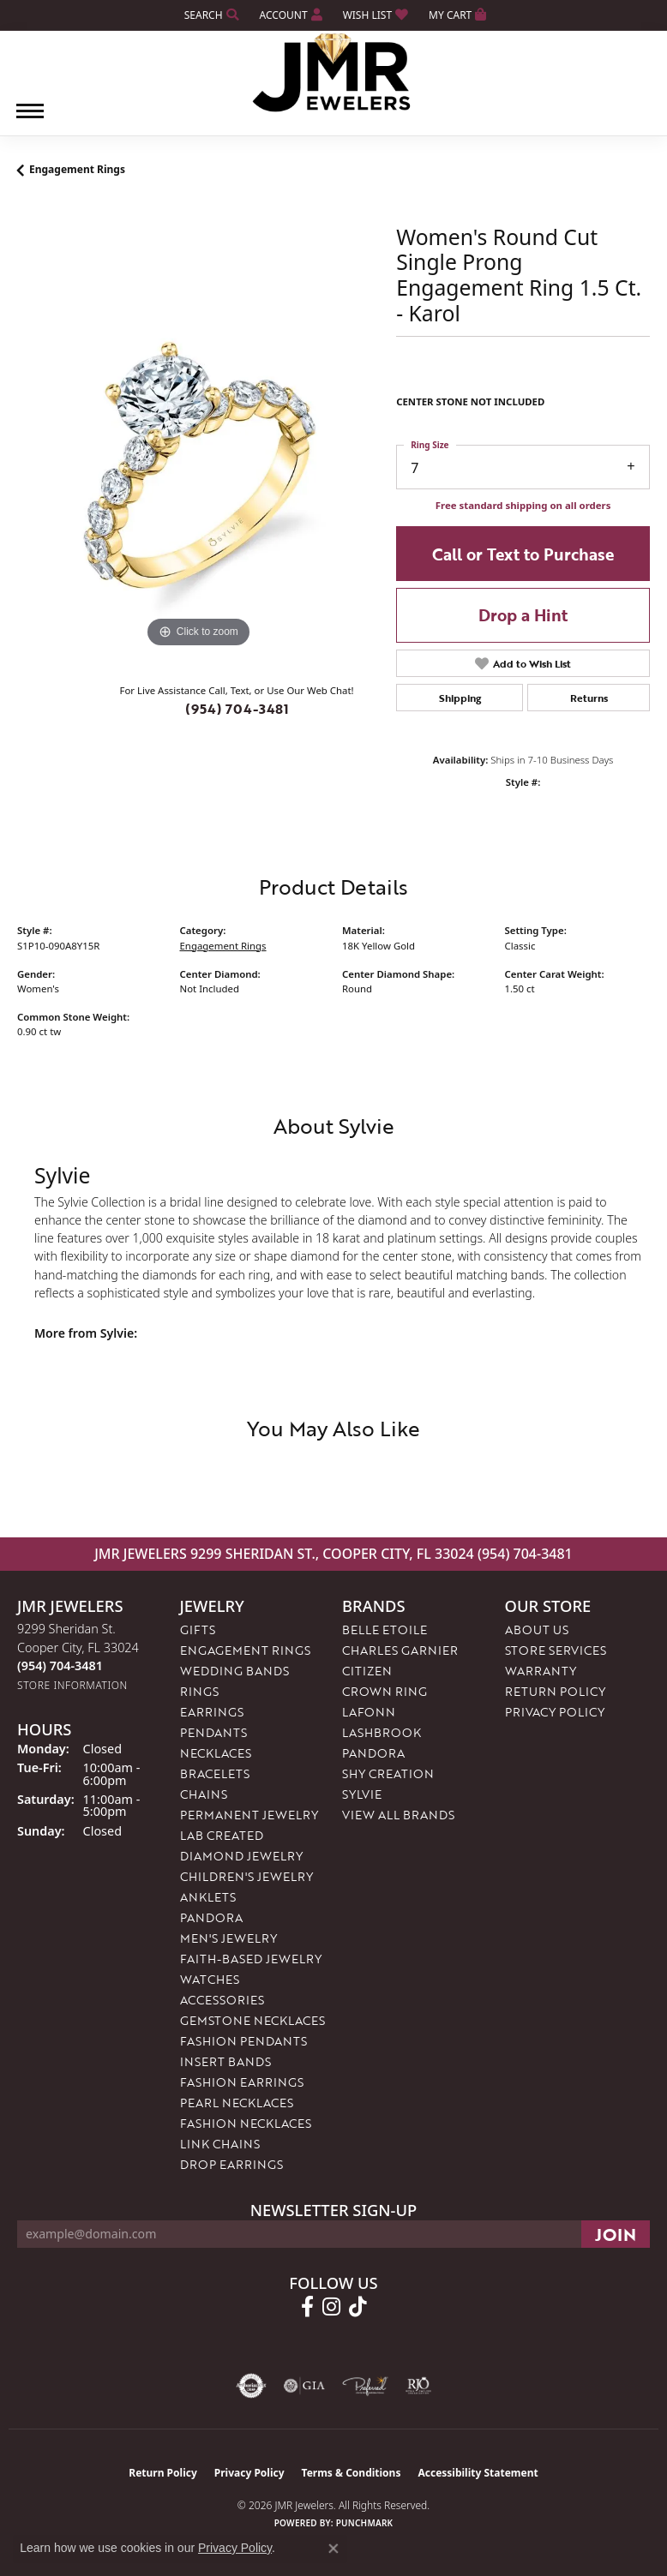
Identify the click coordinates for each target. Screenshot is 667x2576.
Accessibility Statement (478, 2475)
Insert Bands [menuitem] (225, 2064)
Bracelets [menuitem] (214, 1776)
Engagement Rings (77, 172)
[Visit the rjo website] (418, 2388)
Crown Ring (384, 1694)
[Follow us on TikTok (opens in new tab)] (358, 2309)
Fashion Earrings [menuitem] (241, 2085)
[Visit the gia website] (304, 2388)
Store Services (555, 1653)
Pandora (373, 1755)
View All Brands (398, 1817)
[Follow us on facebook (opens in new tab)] (307, 2309)
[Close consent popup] (333, 2548)
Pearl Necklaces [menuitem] (236, 2105)
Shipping (460, 700)
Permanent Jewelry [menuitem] (249, 1817)
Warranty (540, 1673)
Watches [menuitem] (209, 1982)
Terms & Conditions (351, 2475)
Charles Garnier (400, 1653)
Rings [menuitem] (199, 1694)
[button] (210, 15)
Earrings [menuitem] (211, 1714)
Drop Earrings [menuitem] (231, 2167)
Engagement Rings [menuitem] (245, 1653)
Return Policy (555, 1694)
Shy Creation (388, 1776)
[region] (198, 473)
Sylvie (362, 1797)
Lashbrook (381, 1735)
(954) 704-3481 (237, 711)
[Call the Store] (60, 1668)
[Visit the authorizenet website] (251, 2388)
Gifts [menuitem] (197, 1632)
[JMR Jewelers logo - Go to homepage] (334, 73)
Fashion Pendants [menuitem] (243, 2043)
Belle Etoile (384, 1632)
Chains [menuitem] (203, 1797)
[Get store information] (72, 1687)
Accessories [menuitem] (222, 2002)
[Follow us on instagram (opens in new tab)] (331, 2309)
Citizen (367, 1673)
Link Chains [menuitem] (220, 2146)
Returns (589, 700)
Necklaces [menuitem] (215, 1755)
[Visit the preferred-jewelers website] (365, 2388)
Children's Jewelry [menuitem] (246, 1879)
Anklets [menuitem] (208, 1899)
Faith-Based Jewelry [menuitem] (250, 1961)
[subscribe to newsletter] (615, 2236)
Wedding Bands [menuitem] (234, 1673)
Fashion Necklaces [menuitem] (245, 2126)
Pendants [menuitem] (213, 1735)
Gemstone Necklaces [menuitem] (252, 2023)
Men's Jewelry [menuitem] (228, 1941)
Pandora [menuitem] (211, 1920)
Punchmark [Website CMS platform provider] (365, 2525)
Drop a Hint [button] (523, 617)
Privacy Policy (554, 1714)
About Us (536, 1632)
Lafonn (368, 1714)
